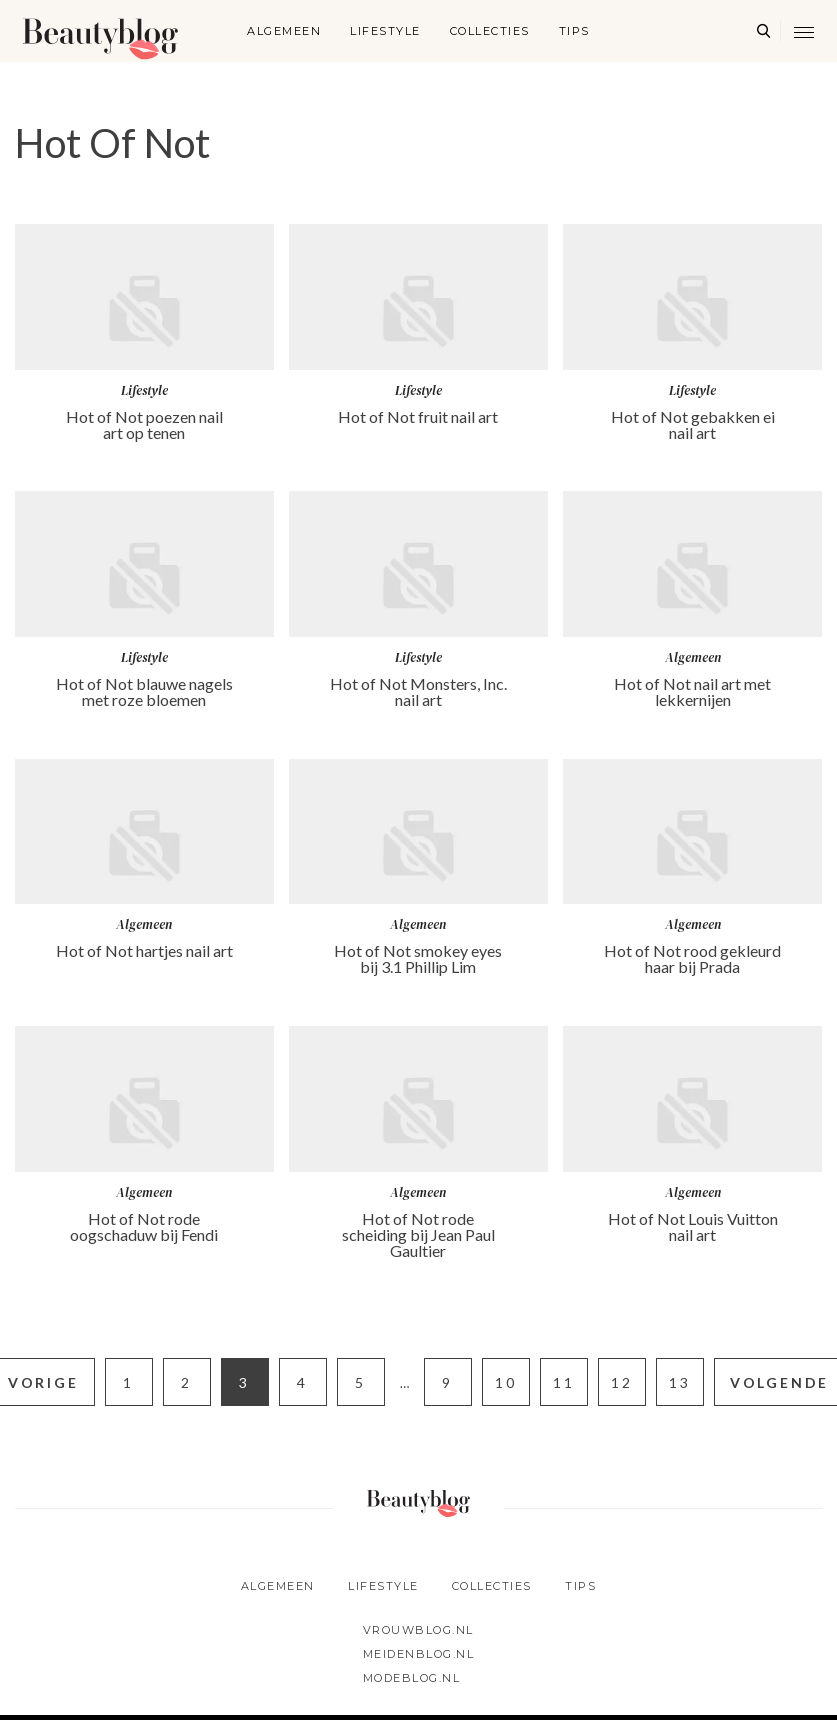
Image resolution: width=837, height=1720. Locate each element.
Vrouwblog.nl (418, 1630)
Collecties (490, 31)
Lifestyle (385, 31)
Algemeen (284, 31)
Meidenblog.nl (419, 1654)
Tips (574, 31)
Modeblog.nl (412, 1678)
